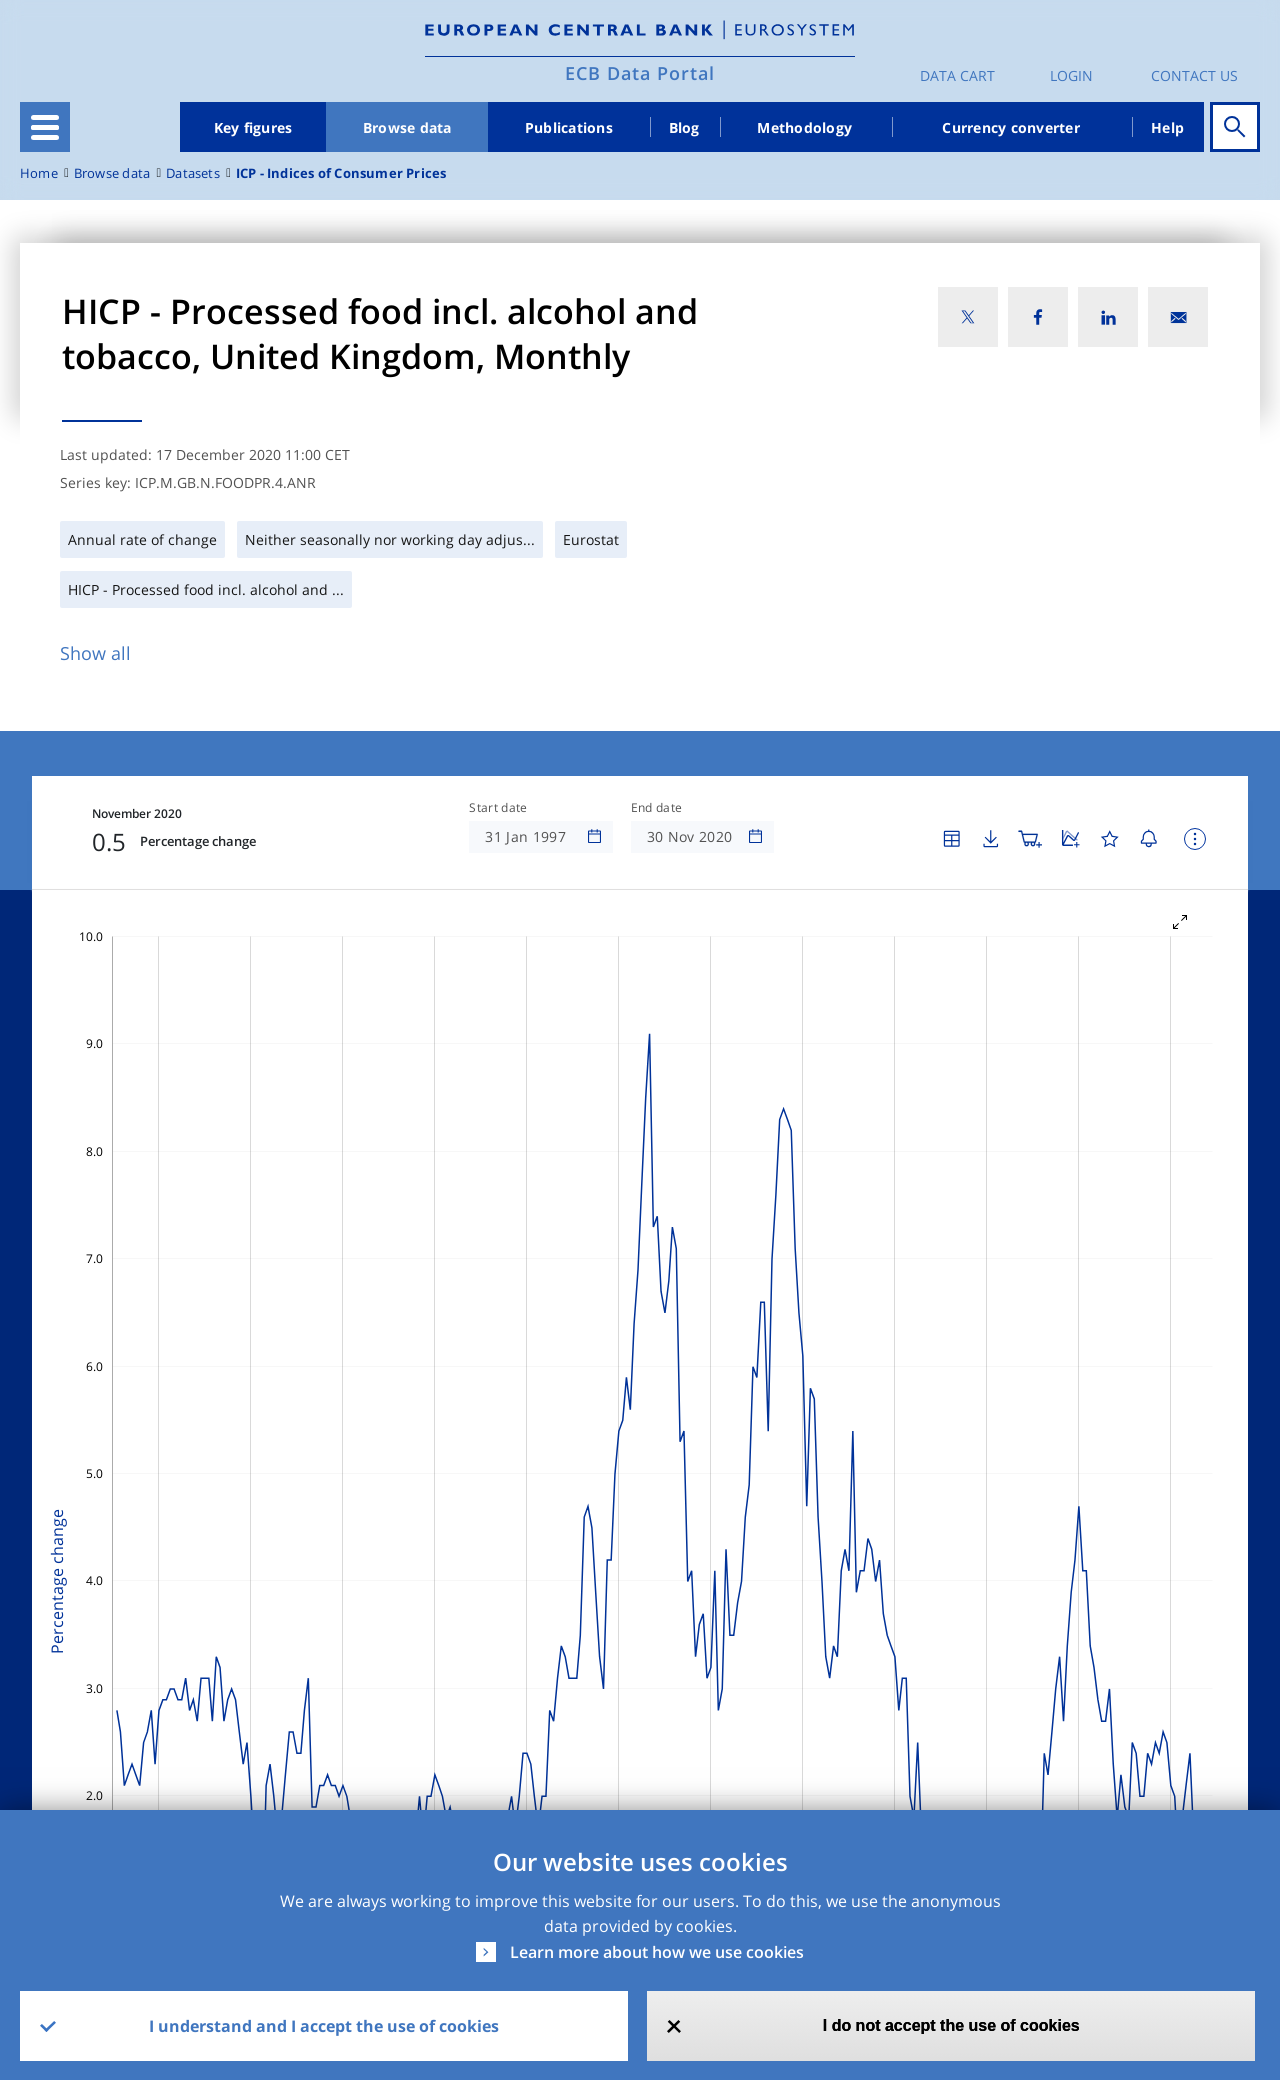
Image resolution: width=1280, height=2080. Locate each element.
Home (39, 173)
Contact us (1194, 75)
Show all (95, 653)
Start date (498, 808)
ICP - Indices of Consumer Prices (341, 173)
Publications (569, 127)
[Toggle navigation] (45, 127)
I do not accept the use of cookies (951, 2025)
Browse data (407, 127)
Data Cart (957, 75)
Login (1071, 75)
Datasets (193, 173)
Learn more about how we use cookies (657, 1952)
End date (657, 808)
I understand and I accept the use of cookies (324, 2026)
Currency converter (1011, 127)
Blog (684, 127)
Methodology (804, 127)
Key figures (253, 127)
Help (1167, 127)
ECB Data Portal (640, 73)
